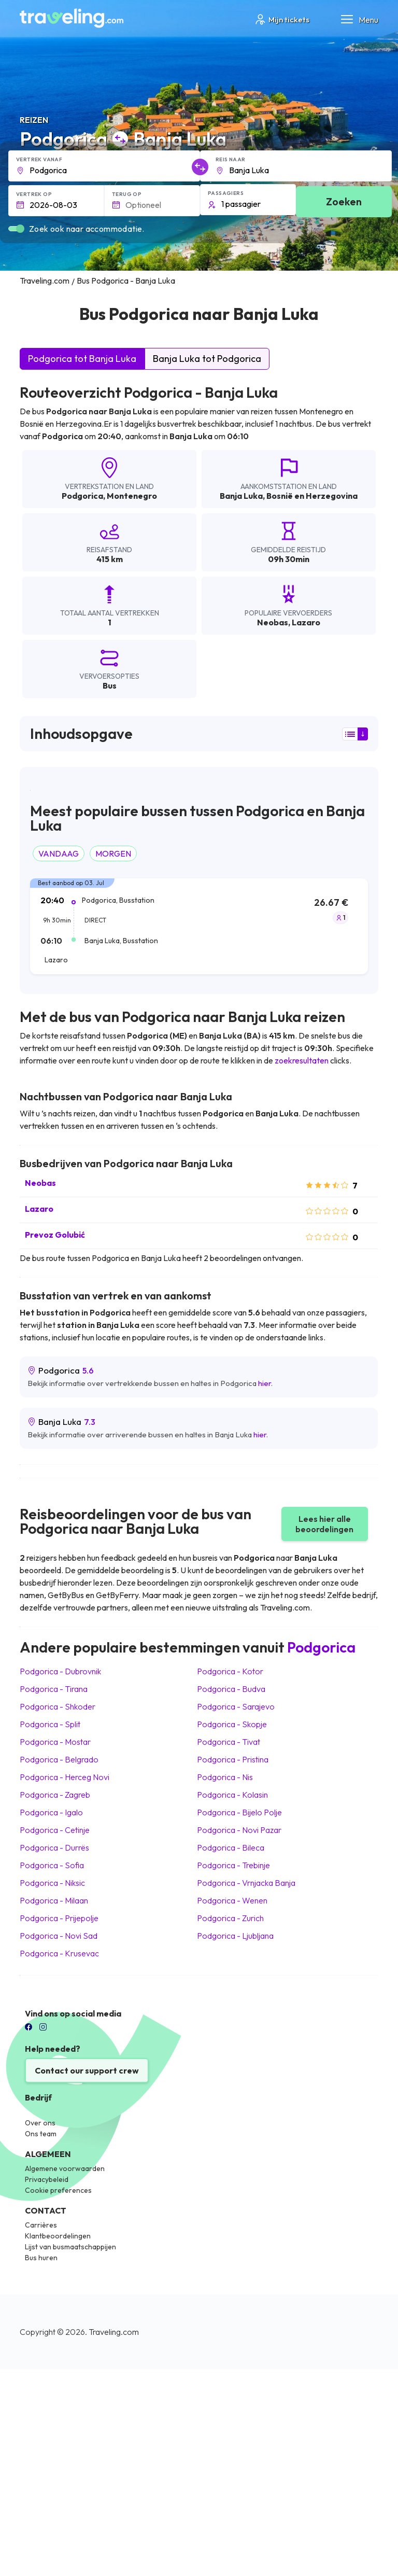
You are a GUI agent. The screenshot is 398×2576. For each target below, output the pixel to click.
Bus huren (41, 2257)
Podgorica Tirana (54, 1689)
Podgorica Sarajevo (236, 1706)
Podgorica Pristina (232, 1759)
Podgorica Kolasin (232, 1794)
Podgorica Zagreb (55, 1794)
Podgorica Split (50, 1724)
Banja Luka (241, 496)
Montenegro (132, 496)
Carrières (41, 2225)
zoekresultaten (302, 1060)
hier (264, 1383)
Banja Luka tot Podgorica (207, 359)
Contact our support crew (87, 2070)
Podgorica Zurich (230, 1918)
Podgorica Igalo (51, 1812)
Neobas (40, 1183)
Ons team (40, 2133)
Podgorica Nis (225, 1777)
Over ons (40, 2122)
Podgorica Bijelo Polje (239, 1812)
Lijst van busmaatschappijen (70, 2246)
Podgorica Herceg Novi (64, 1777)
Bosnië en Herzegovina (312, 496)
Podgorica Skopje (232, 1724)
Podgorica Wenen (232, 1900)
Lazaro (39, 1208)
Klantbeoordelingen (58, 2236)
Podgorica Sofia (52, 1865)
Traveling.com (114, 2332)
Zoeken (344, 201)
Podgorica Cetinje (55, 1830)
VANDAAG (58, 853)
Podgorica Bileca (230, 1847)
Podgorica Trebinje (233, 1865)
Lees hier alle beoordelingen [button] (324, 1524)
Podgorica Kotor (230, 1671)
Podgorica (82, 496)
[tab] (198, 932)
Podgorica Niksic (52, 1883)
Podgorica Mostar (55, 1742)
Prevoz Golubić (55, 1234)
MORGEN (113, 853)
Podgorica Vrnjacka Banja (246, 1883)
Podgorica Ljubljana (235, 1935)
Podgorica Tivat (228, 1742)
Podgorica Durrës (54, 1847)
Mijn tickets (281, 19)
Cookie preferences (58, 2190)
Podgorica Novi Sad (58, 1935)
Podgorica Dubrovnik (60, 1671)
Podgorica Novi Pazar (239, 1830)
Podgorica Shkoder (57, 1706)
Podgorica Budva (231, 1689)
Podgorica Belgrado (59, 1759)
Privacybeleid (46, 2179)
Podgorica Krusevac (59, 1953)
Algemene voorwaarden (65, 2168)
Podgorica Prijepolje (59, 1918)
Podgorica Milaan (54, 1900)
